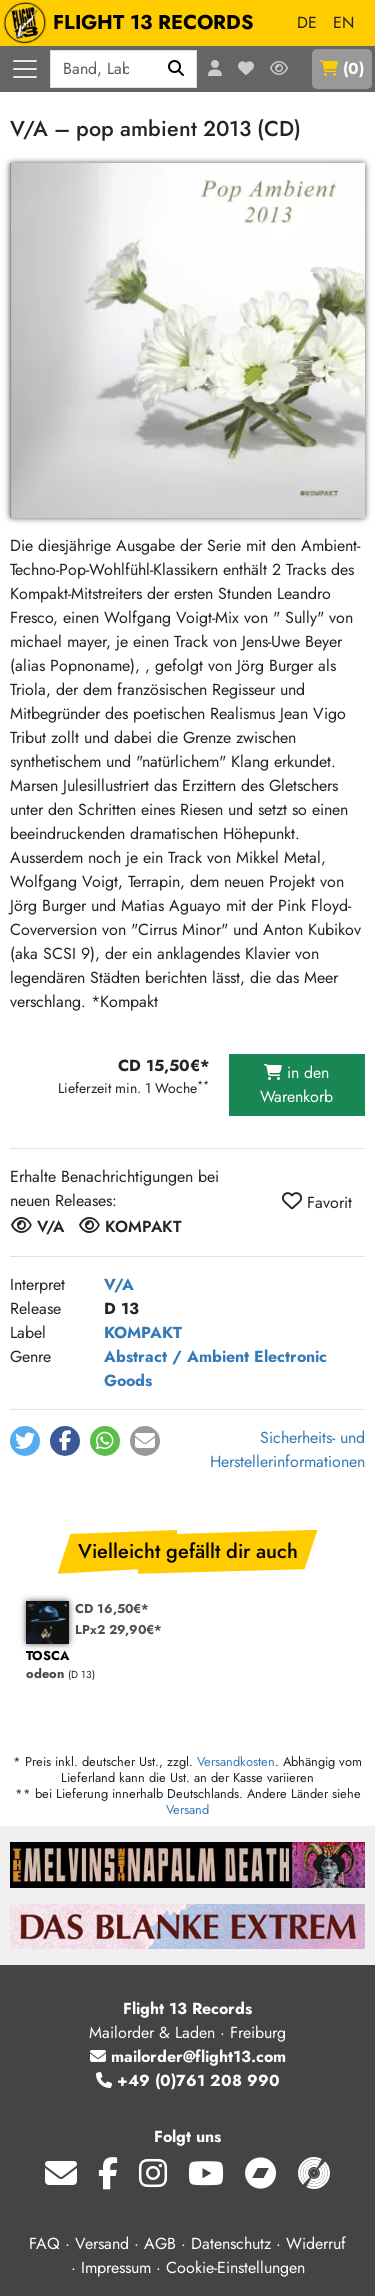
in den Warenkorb (296, 1084)
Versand (187, 1809)
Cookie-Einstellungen (235, 2267)
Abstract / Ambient (176, 1356)
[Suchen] (176, 69)
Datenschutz (231, 2243)
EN (343, 22)
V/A (119, 1284)
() (342, 68)
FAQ (44, 2243)
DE (307, 22)
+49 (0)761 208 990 (188, 2080)
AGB (160, 2243)
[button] (25, 1441)
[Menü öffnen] (25, 69)
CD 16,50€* (112, 1608)
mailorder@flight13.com (188, 2056)
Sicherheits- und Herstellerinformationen (287, 1449)
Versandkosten (236, 1761)
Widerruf (316, 2243)
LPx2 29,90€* (118, 1629)
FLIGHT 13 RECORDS (133, 23)
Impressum (116, 2267)
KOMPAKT (143, 1332)
